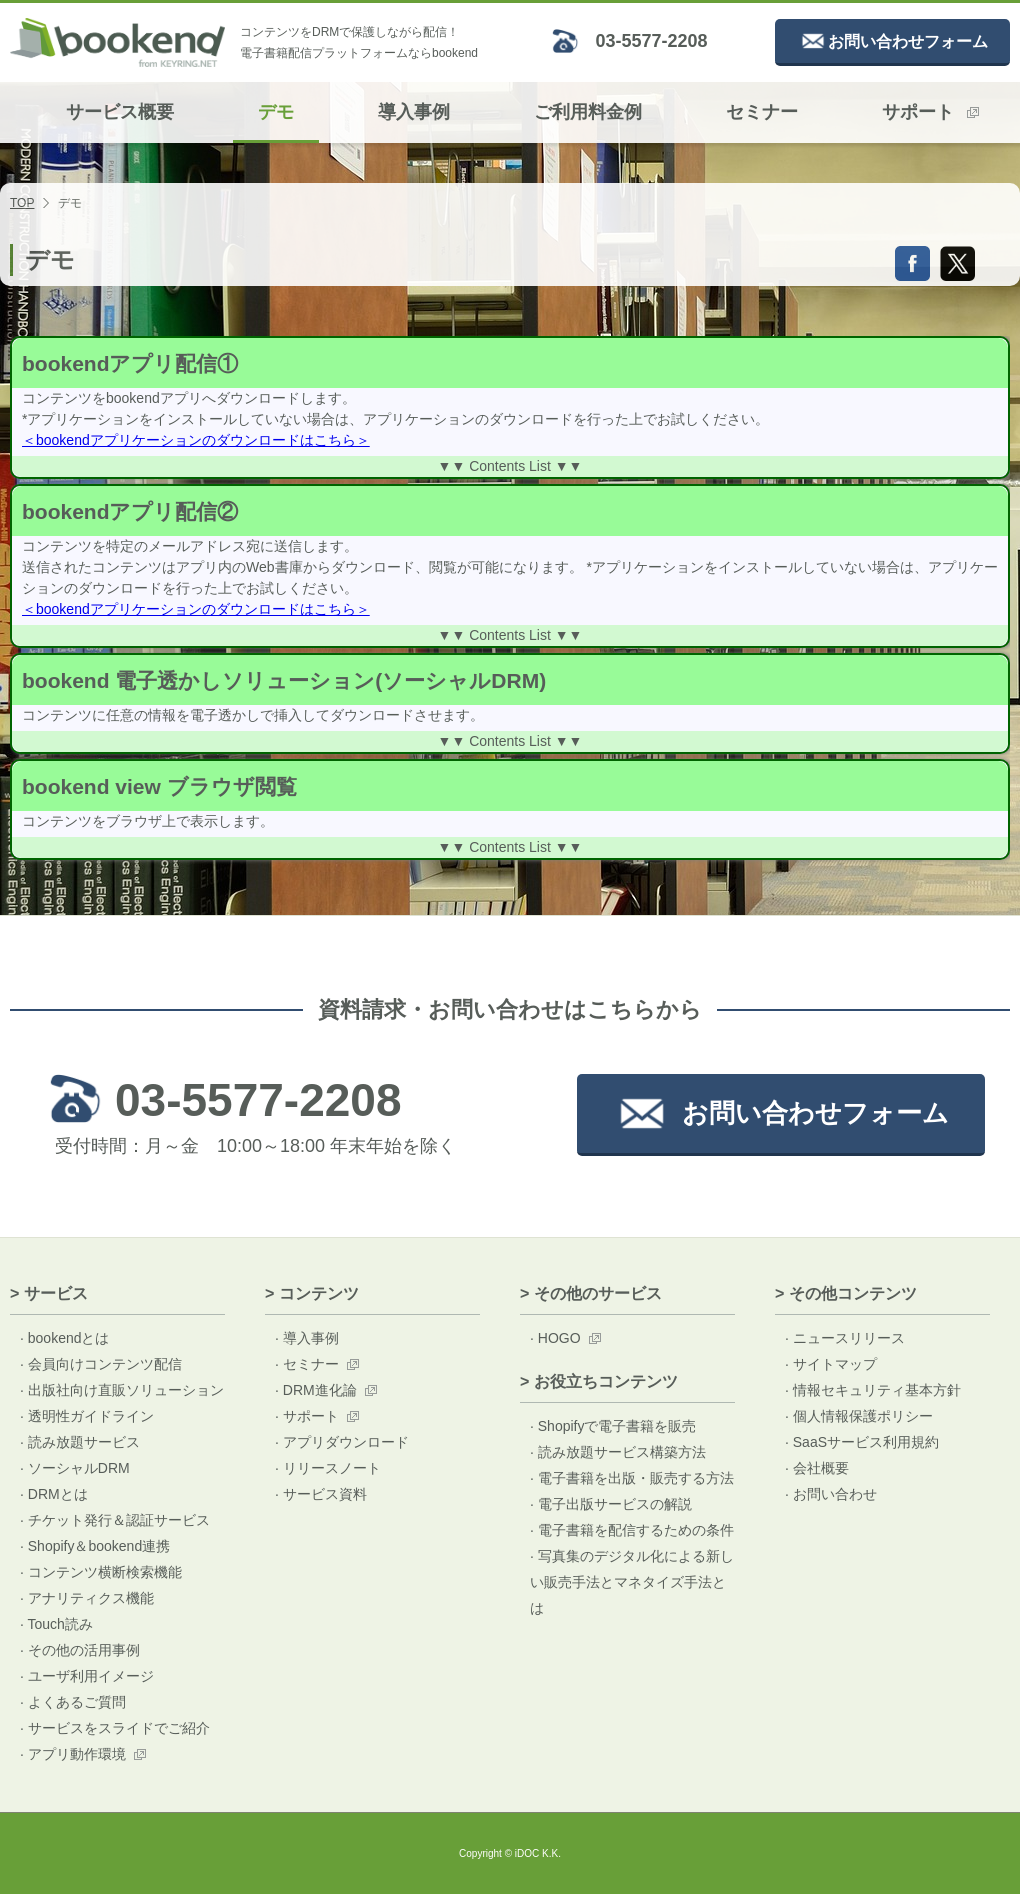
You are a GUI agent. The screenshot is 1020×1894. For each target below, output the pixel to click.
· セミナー (307, 1364)
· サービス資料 (321, 1494)
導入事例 (414, 112)
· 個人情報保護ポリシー (859, 1416)
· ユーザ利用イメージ (87, 1676)
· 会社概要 (817, 1468)
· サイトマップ (831, 1364)
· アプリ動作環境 (73, 1754)
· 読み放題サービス (80, 1442)
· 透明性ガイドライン (87, 1416)
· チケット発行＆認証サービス (115, 1520)
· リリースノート (328, 1468)
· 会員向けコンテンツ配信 (101, 1364)
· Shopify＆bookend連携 (95, 1546)
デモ (276, 112)
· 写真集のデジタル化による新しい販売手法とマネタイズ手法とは (632, 1582)
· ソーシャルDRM (75, 1468)
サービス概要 (120, 112)
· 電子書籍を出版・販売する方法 (632, 1478)
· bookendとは (65, 1338)
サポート (930, 112)
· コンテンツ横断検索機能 (101, 1572)
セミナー (762, 112)
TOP (22, 203)
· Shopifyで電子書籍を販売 (613, 1426)
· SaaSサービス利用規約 (862, 1442)
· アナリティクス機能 (87, 1598)
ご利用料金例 (588, 112)
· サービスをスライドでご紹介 (115, 1728)
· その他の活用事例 (80, 1650)
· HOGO (555, 1338)
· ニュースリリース (845, 1338)
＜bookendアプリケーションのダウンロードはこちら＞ (196, 440)
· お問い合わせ (831, 1494)
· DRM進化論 (316, 1390)
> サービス (49, 1293)
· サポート (307, 1416)
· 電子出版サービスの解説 (611, 1504)
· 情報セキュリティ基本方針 (873, 1390)
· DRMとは (54, 1494)
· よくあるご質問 (73, 1702)
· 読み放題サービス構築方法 (618, 1452)
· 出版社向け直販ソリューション (122, 1390)
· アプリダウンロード (342, 1442)
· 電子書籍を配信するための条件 (632, 1530)
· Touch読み (56, 1624)
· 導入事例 (307, 1338)
